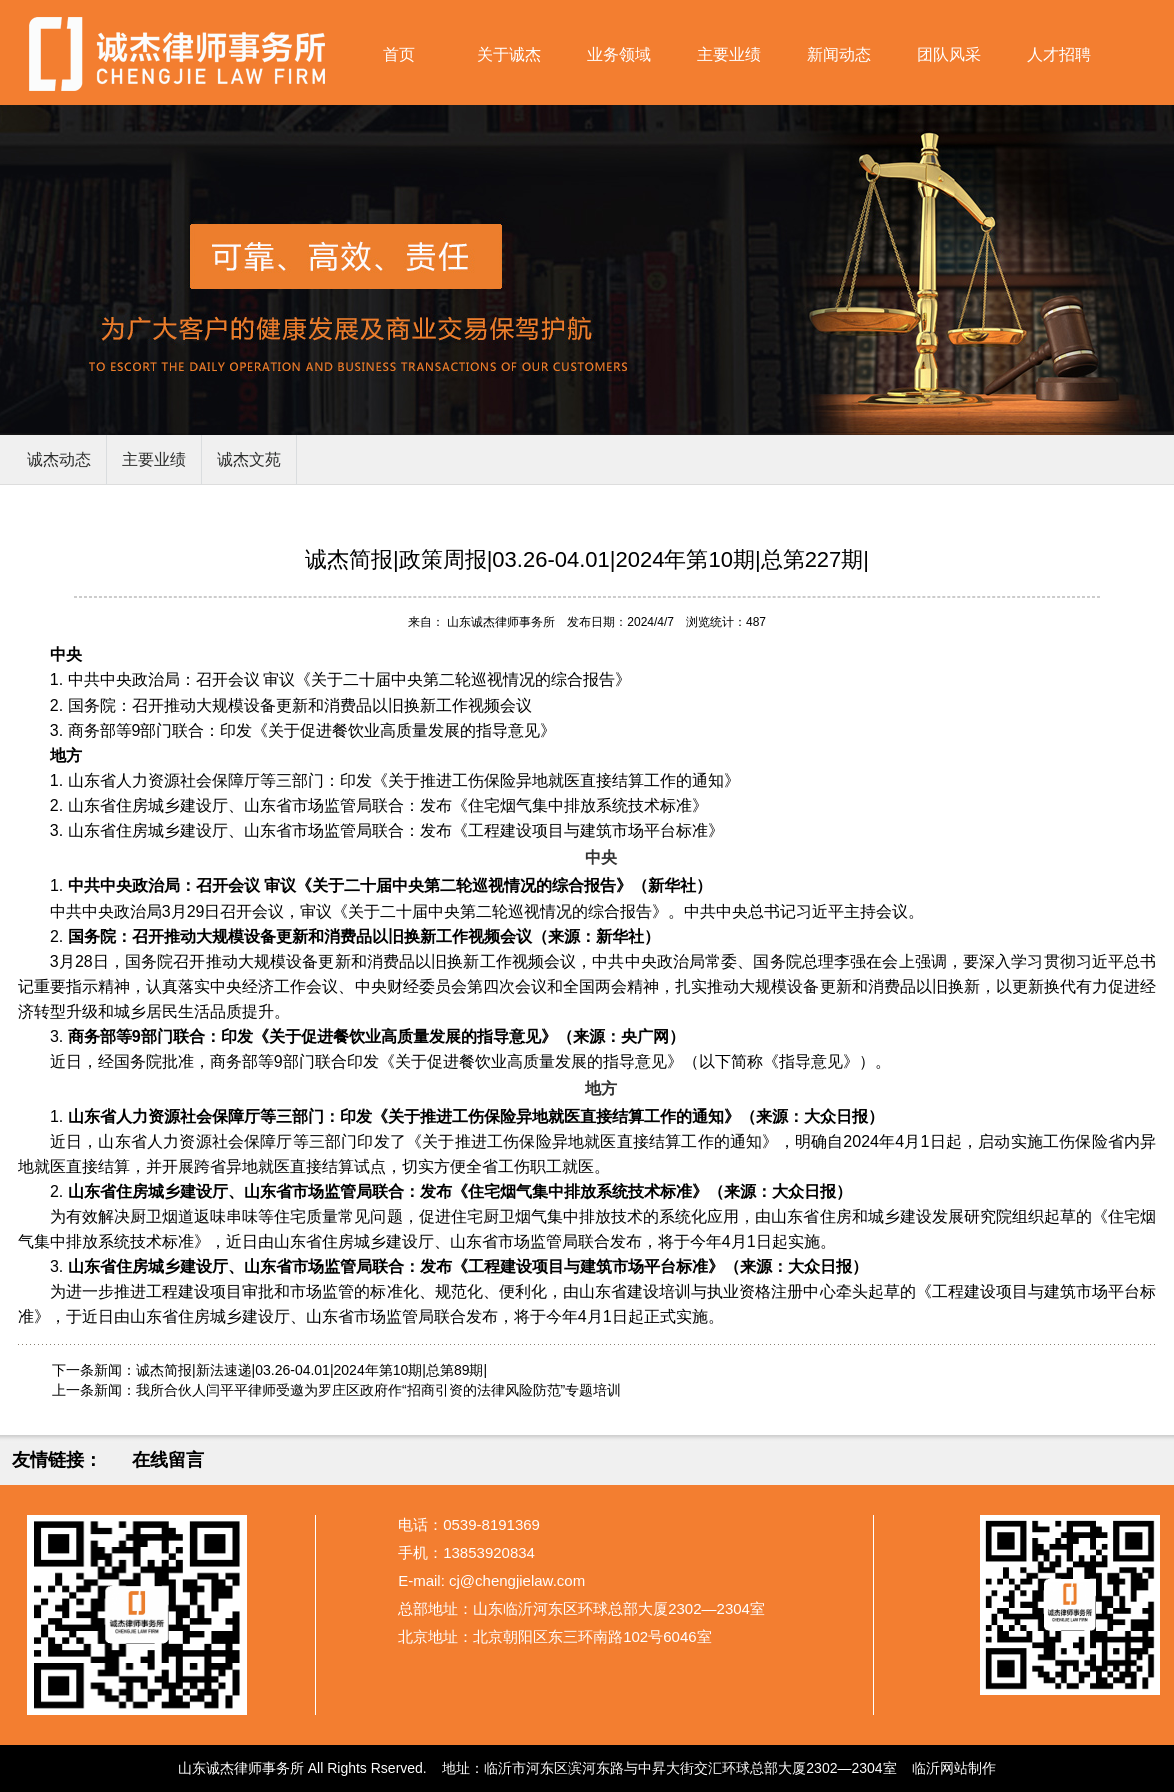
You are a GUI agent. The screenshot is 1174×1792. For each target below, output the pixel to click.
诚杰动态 (59, 459)
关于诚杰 (509, 54)
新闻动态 (839, 54)
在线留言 (168, 1460)
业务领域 (619, 54)
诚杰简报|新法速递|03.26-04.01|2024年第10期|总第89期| (311, 1370)
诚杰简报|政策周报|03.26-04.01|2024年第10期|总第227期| (587, 559)
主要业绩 (729, 54)
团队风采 (949, 54)
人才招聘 (1059, 54)
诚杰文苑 (249, 459)
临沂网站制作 (954, 1768)
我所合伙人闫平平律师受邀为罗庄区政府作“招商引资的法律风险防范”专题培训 (378, 1390)
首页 (399, 54)
